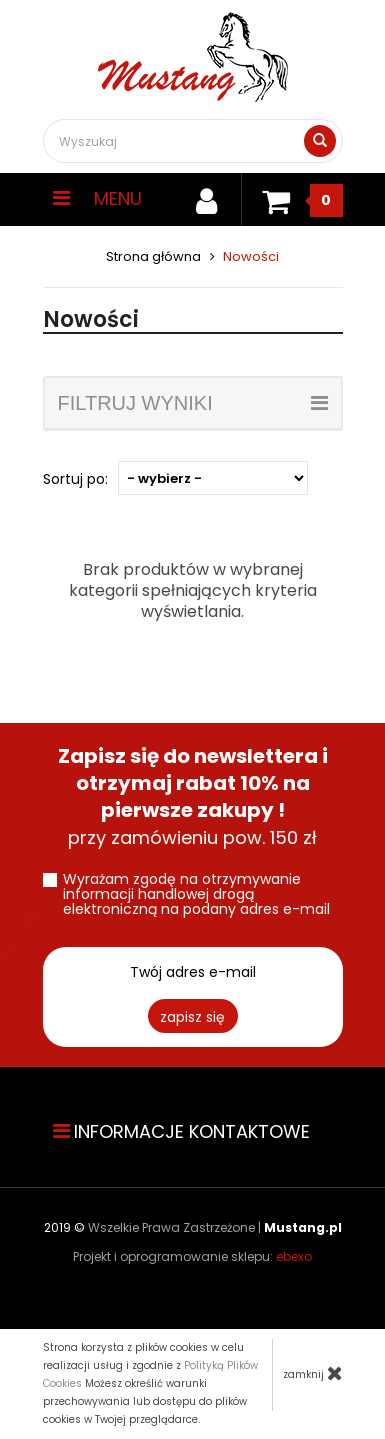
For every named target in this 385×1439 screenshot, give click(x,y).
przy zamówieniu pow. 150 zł (193, 796)
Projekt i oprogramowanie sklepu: (192, 1256)
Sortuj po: (75, 479)
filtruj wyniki (193, 403)
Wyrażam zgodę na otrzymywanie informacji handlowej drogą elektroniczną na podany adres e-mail (196, 894)
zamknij (313, 1373)
